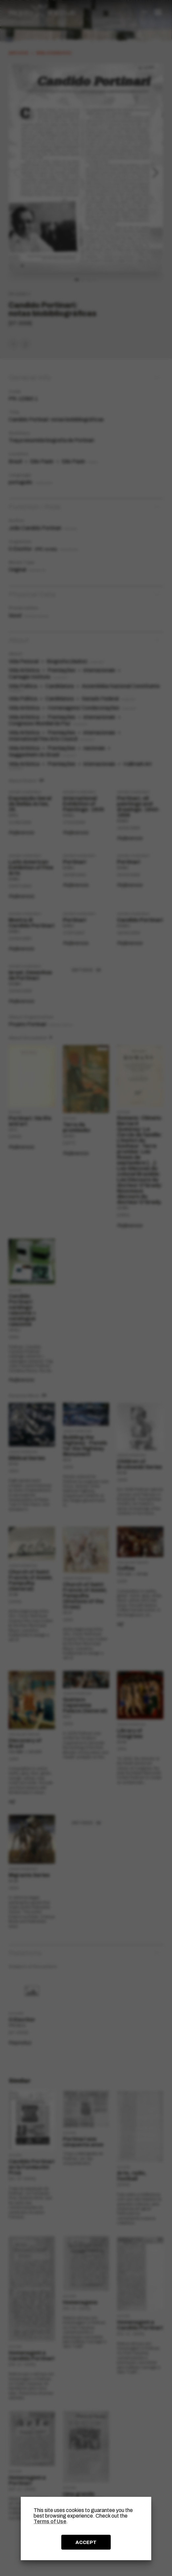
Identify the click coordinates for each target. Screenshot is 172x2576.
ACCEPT (86, 2542)
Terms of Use (50, 2521)
